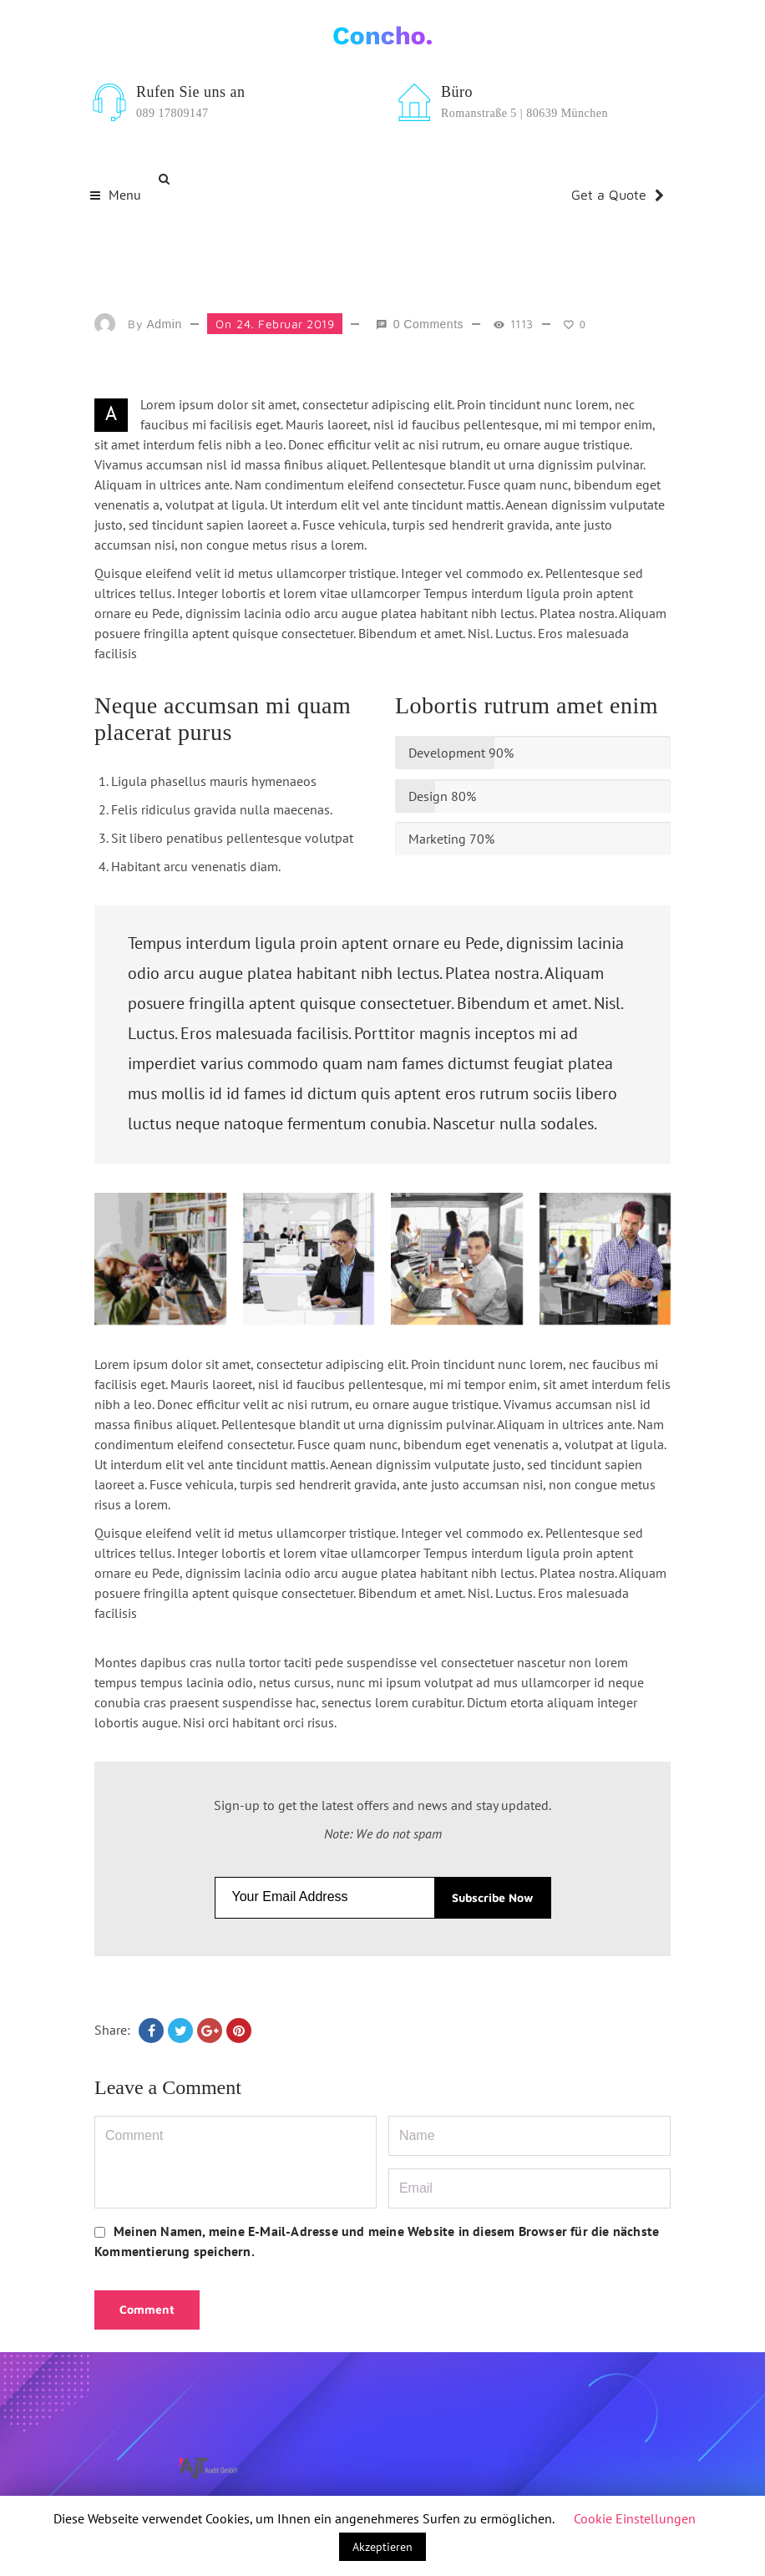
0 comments (428, 324)
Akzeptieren (382, 2546)
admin (164, 324)
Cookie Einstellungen (635, 2518)
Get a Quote (617, 194)
